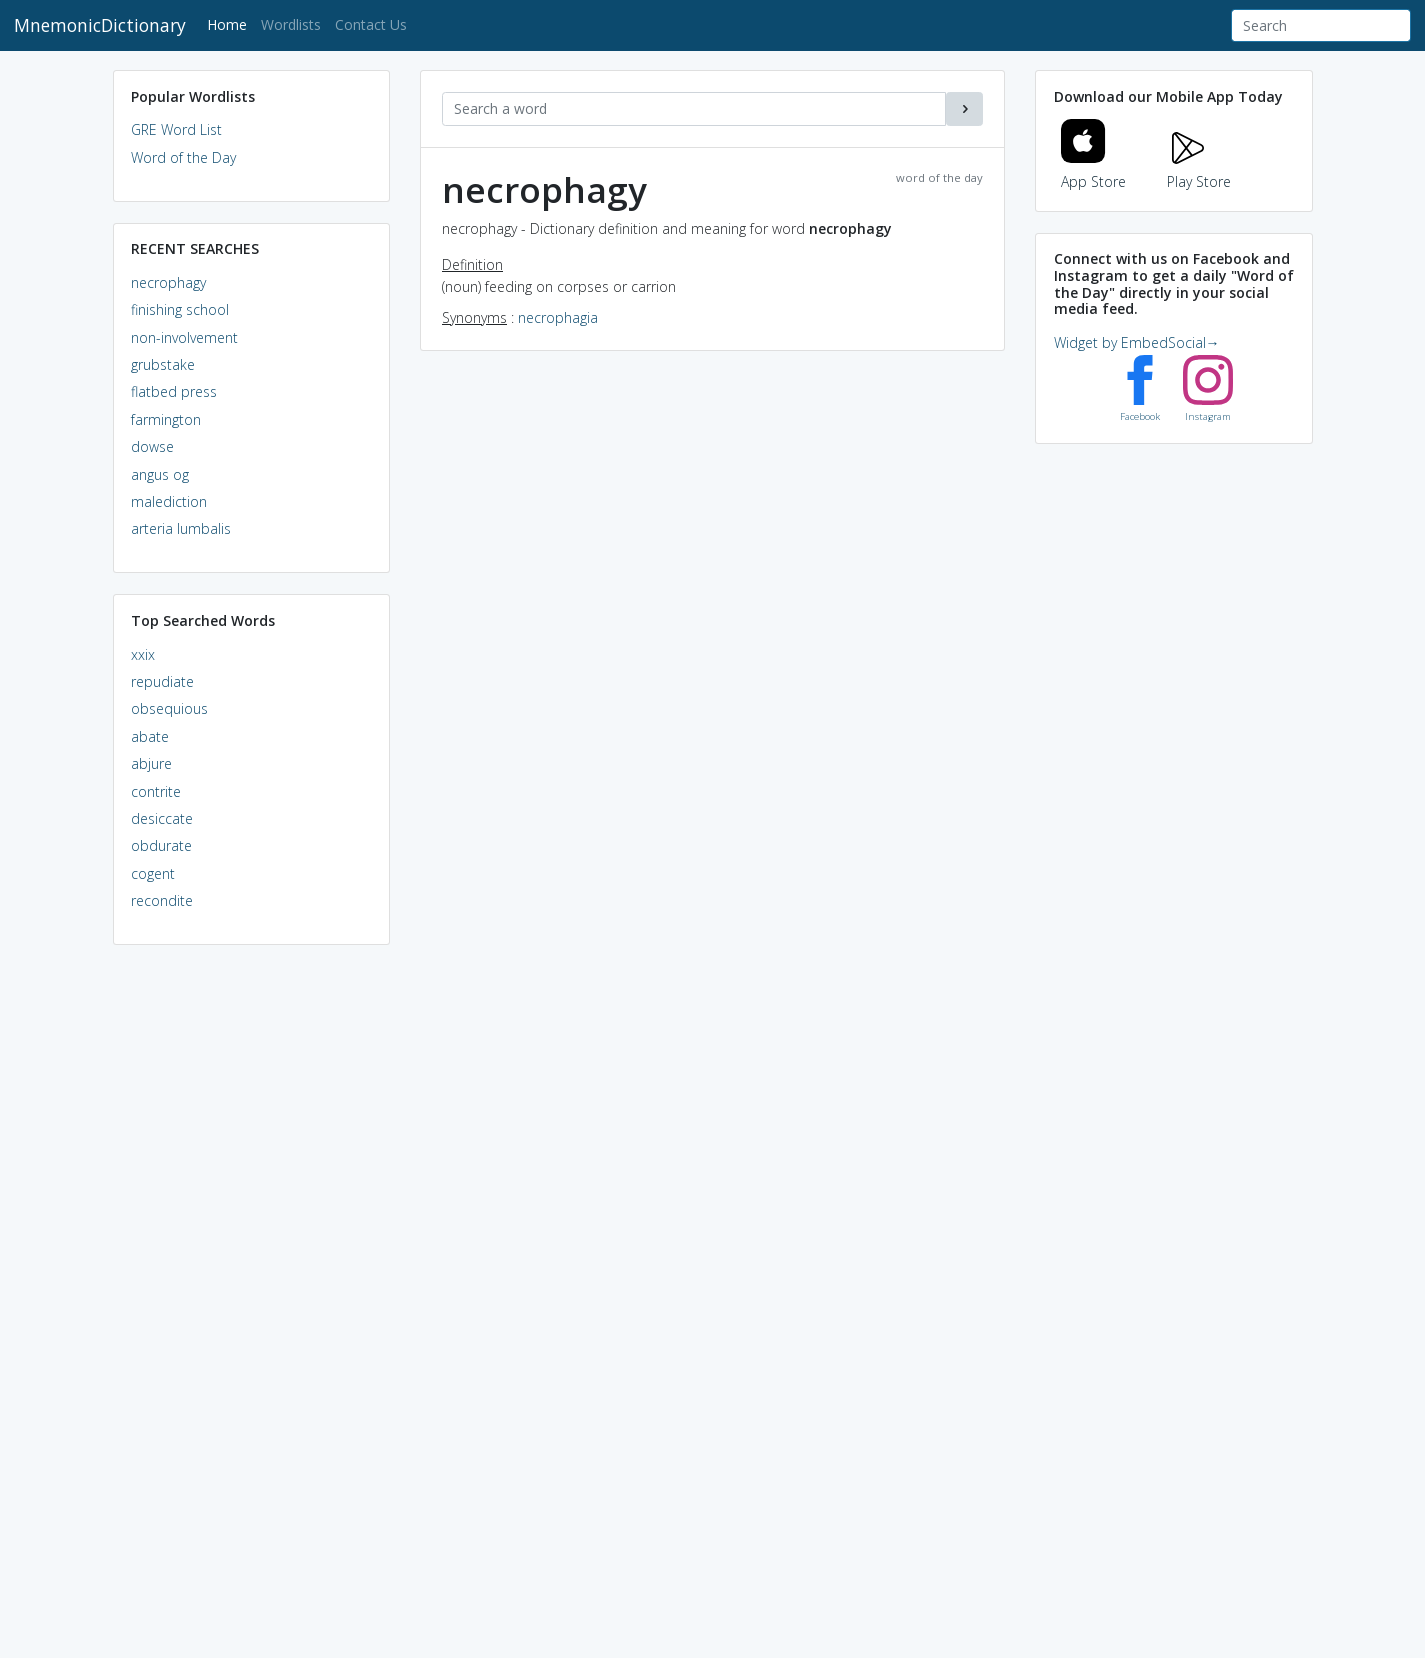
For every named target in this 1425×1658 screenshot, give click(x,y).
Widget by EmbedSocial (1137, 342)
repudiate (162, 681)
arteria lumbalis (181, 528)
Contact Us (371, 24)
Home (230, 23)
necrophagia (558, 317)
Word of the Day (183, 157)
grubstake (163, 364)
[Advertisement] (252, 1266)
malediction (169, 501)
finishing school (180, 309)
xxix (143, 654)
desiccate (162, 818)
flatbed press (174, 391)
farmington (166, 419)
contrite (156, 791)
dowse (152, 446)
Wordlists (291, 24)
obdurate (161, 845)
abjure (151, 763)
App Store (1094, 169)
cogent (153, 873)
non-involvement (184, 337)
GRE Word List (176, 129)
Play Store (1199, 169)
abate (150, 736)
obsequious (169, 708)
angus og (160, 474)
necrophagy (168, 282)
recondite (162, 900)
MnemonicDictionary (100, 25)
